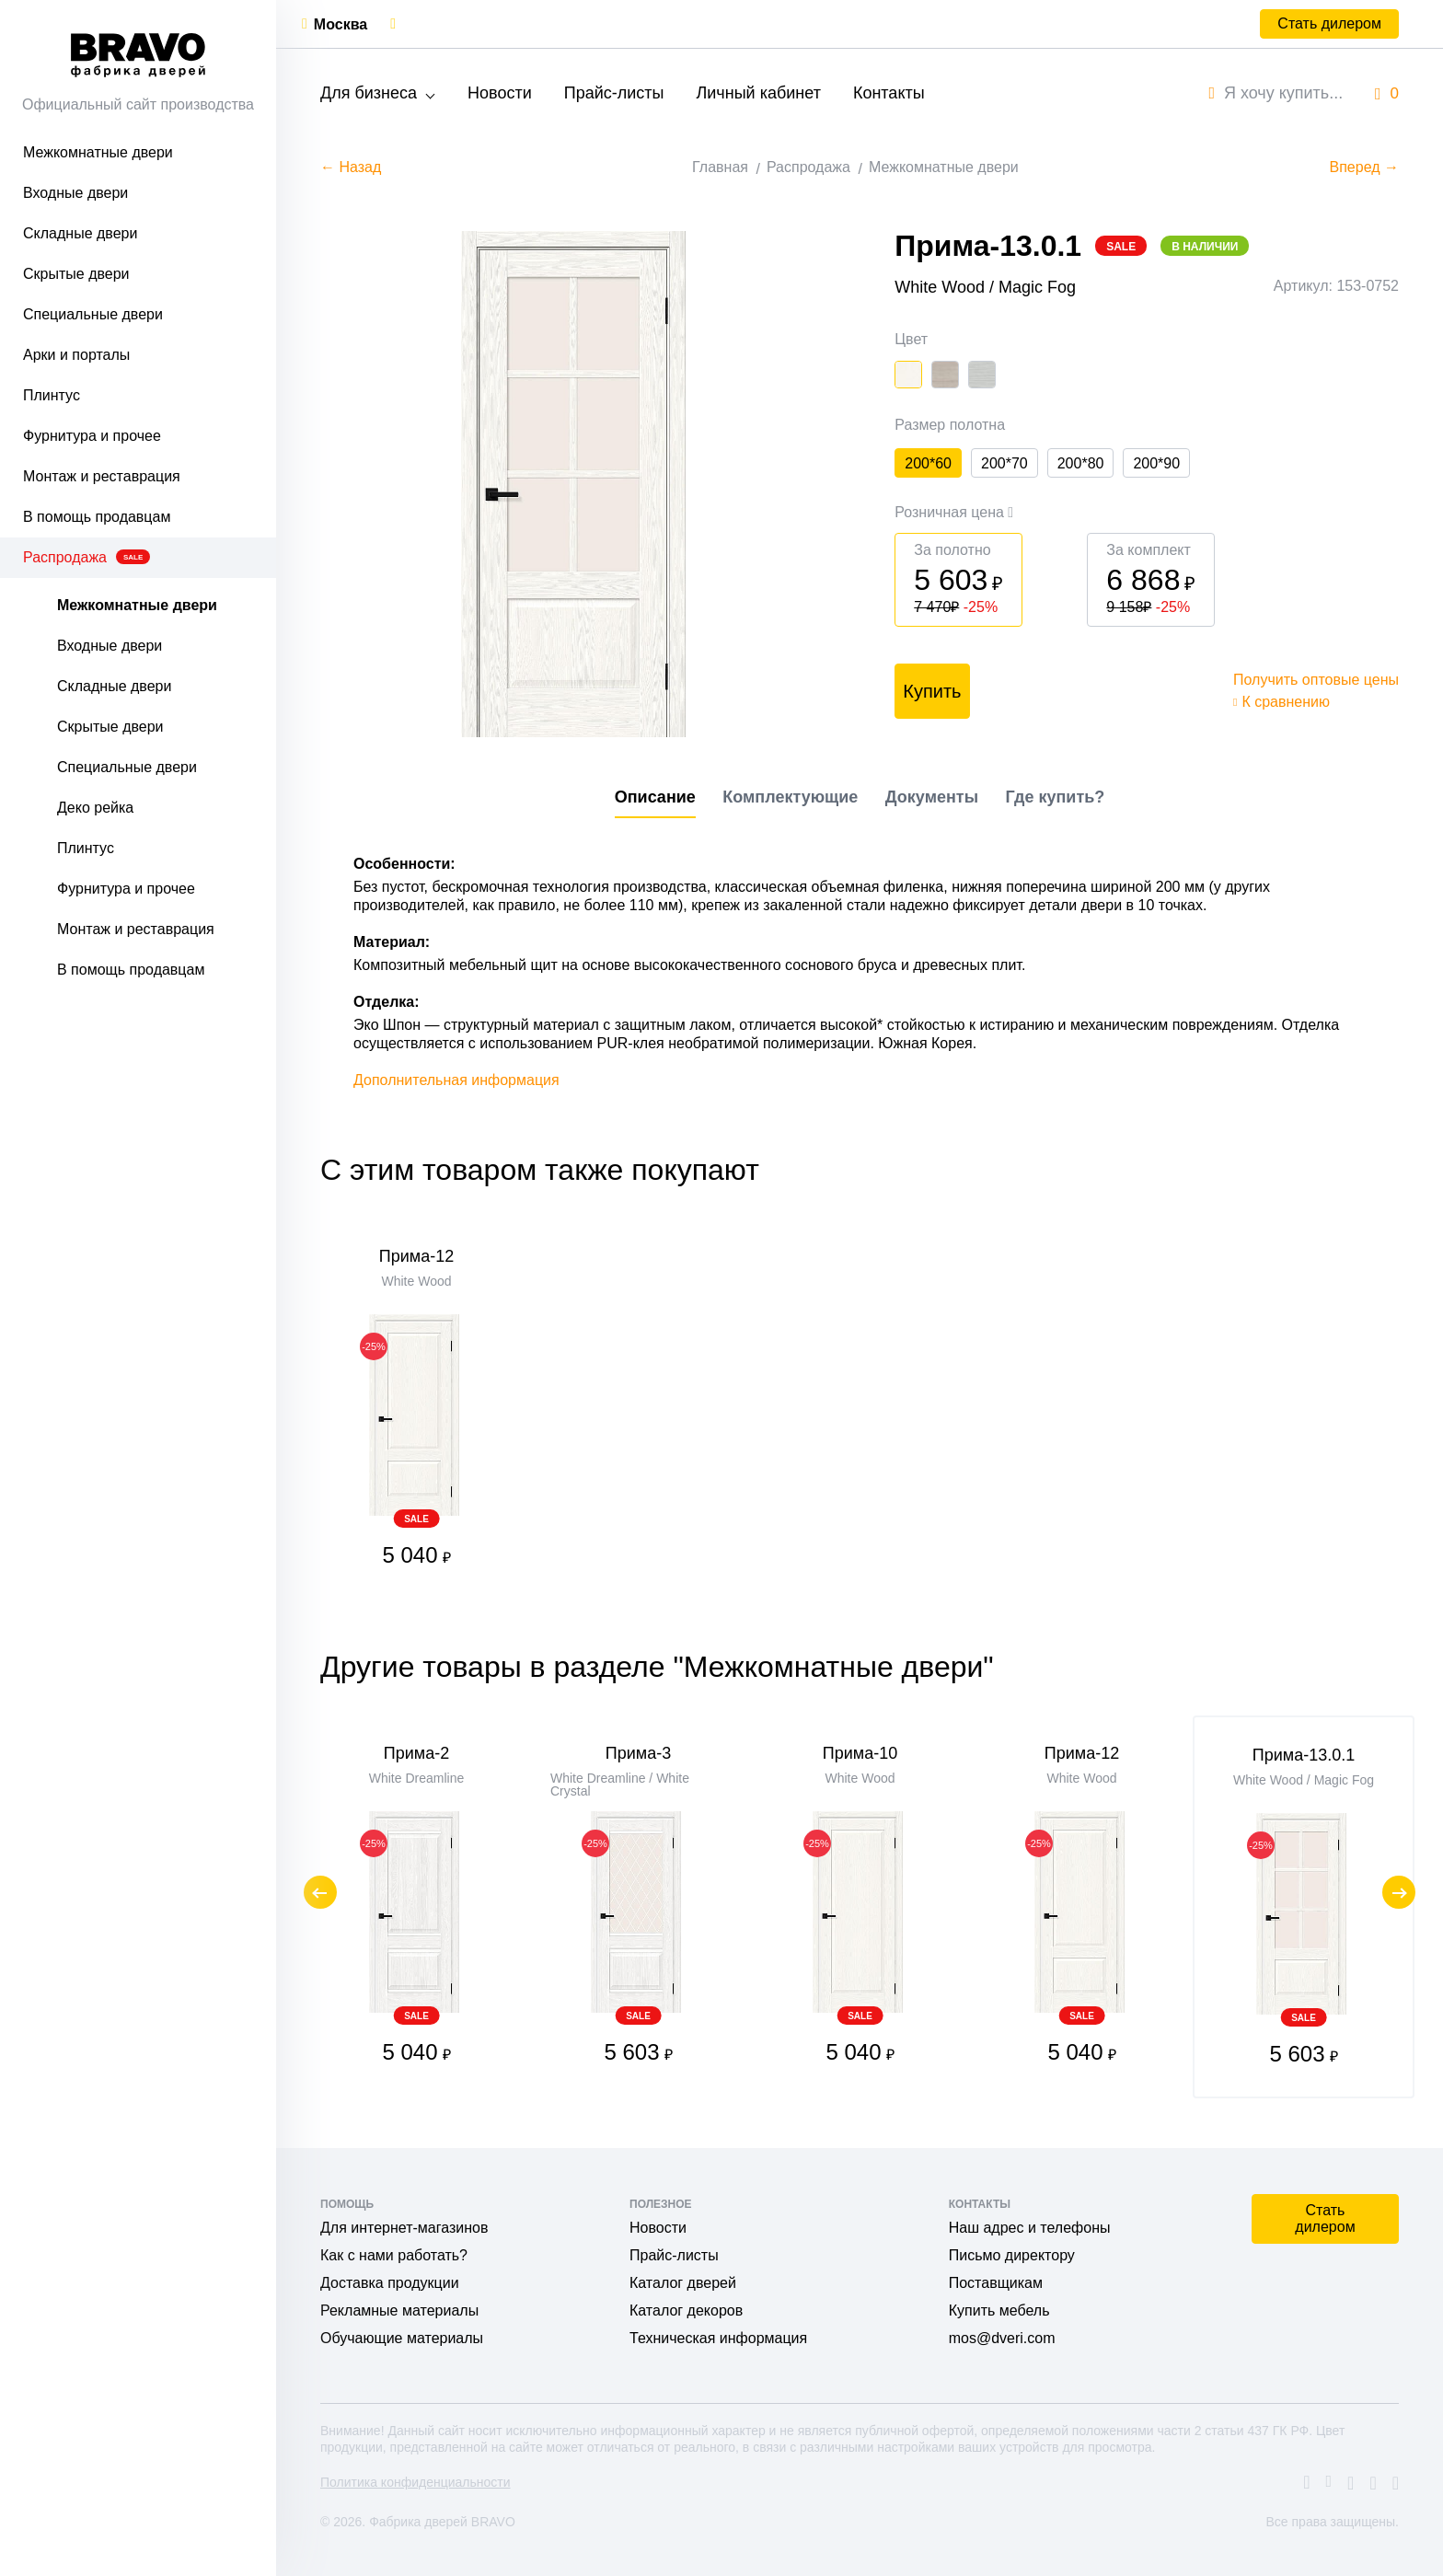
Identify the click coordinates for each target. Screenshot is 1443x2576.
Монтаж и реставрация (101, 476)
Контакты (889, 93)
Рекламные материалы (399, 2310)
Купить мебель (999, 2310)
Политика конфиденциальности (415, 2482)
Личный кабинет (758, 93)
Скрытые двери (76, 274)
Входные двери (75, 193)
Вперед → (1364, 167)
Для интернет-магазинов (404, 2227)
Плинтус (51, 395)
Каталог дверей (682, 2283)
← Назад (350, 167)
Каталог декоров (686, 2310)
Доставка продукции (389, 2283)
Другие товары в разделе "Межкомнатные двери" (657, 1666)
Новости (500, 93)
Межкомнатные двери (98, 152)
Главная (720, 167)
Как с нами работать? (394, 2255)
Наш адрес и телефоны (1030, 2227)
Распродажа (86, 557)
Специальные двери (93, 314)
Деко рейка (95, 807)
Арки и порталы (76, 355)
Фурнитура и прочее (92, 436)
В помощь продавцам (96, 517)
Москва (340, 24)
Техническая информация (718, 2338)
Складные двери (80, 233)
